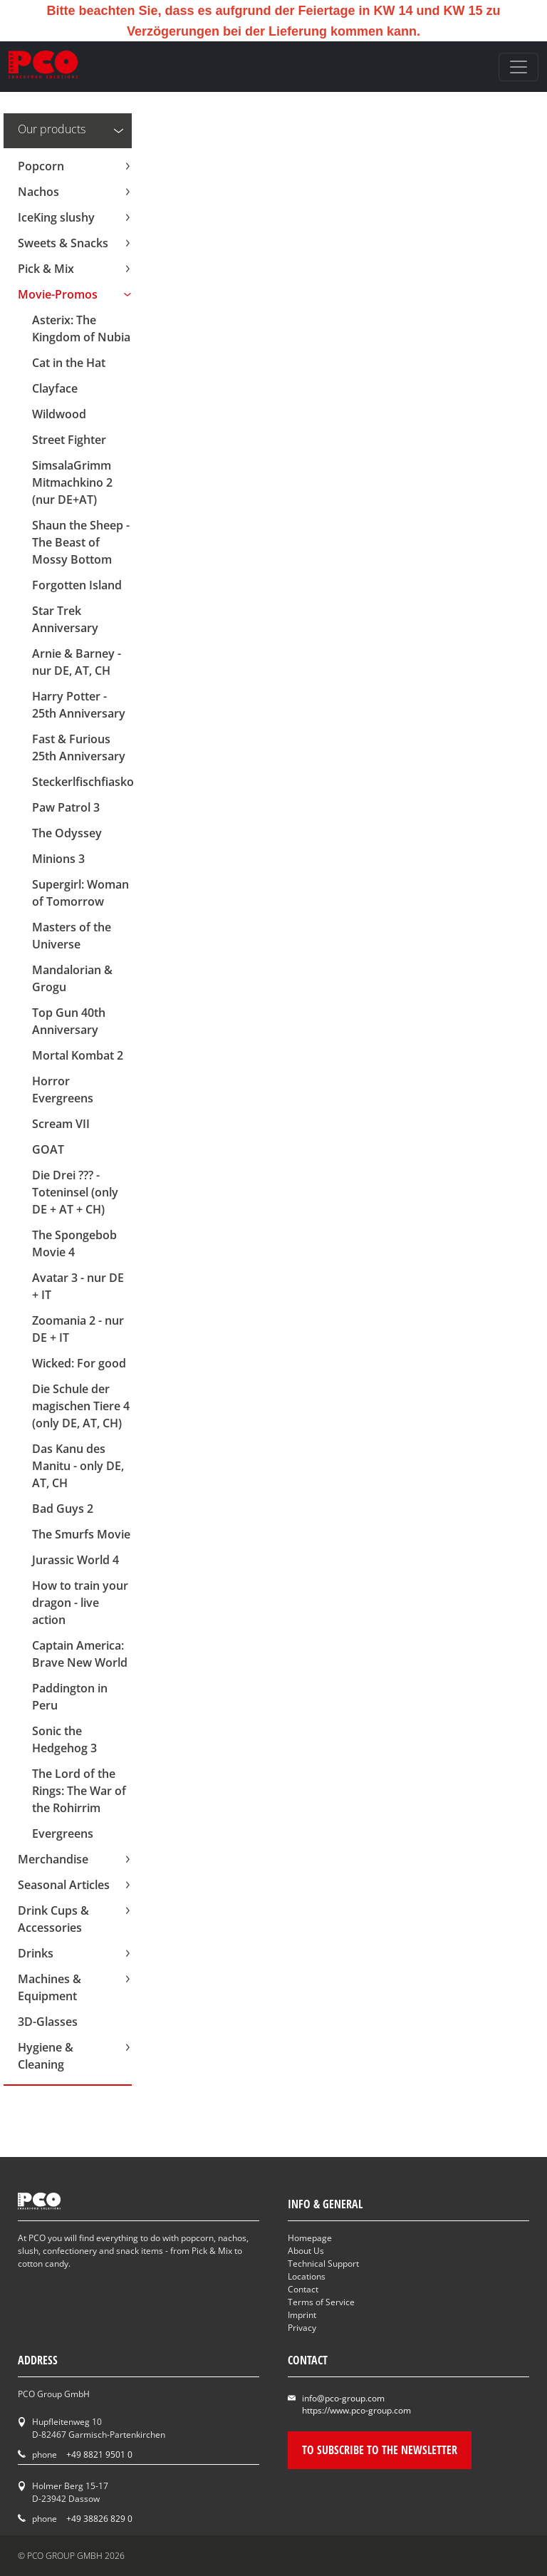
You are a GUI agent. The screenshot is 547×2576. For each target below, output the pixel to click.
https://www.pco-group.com (356, 2410)
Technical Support (323, 2263)
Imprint (302, 2315)
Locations (306, 2276)
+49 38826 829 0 (99, 2519)
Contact (303, 2289)
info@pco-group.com (343, 2398)
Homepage (310, 2238)
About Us (306, 2251)
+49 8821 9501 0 (99, 2454)
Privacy (302, 2328)
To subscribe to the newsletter (379, 2450)
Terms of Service (321, 2302)
